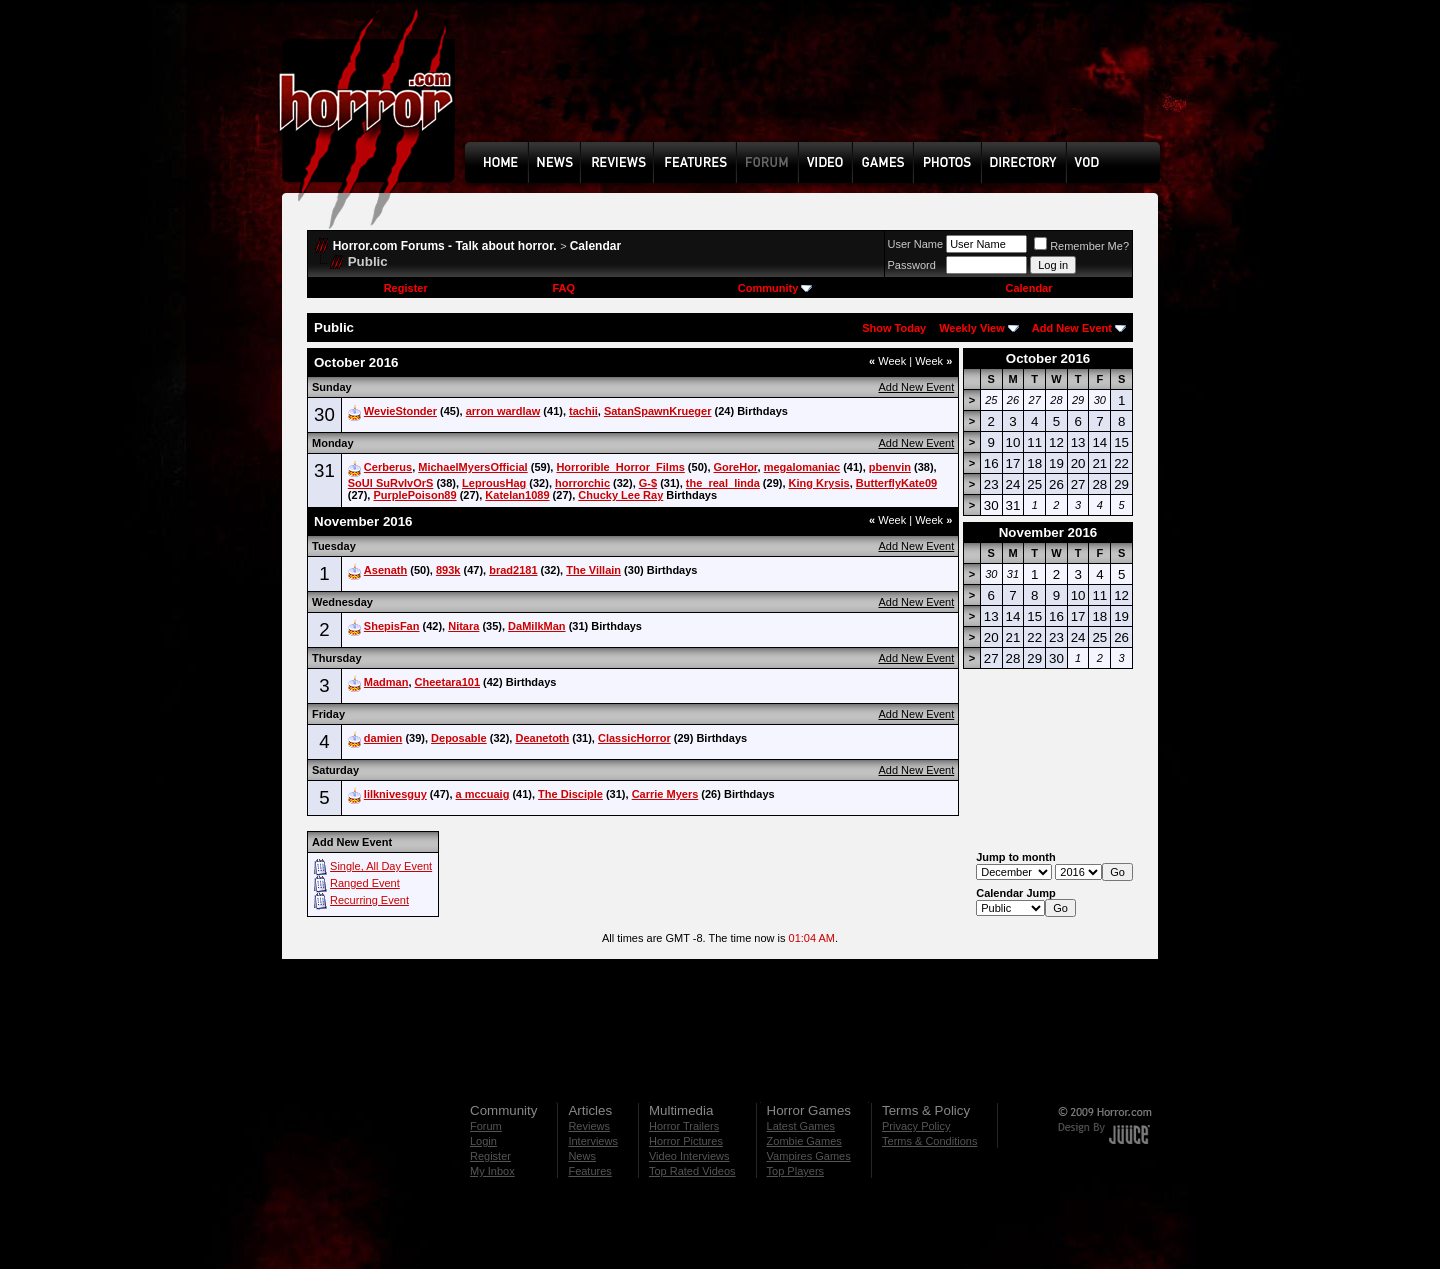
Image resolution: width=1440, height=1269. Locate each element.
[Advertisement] (819, 86)
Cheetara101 (447, 682)
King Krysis (819, 483)
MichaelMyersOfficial (472, 467)
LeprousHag (494, 483)
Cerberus (388, 467)
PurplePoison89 (414, 495)
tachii (583, 411)
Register (406, 288)
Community (775, 288)
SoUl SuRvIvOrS (391, 483)
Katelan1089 (517, 495)
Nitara (463, 626)
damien (383, 738)
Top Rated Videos (692, 1171)
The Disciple (570, 794)
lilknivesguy (395, 794)
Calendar (595, 246)
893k (448, 570)
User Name (916, 244)
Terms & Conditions (929, 1141)
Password (912, 265)
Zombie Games (804, 1141)
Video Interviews (689, 1156)
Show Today (894, 328)
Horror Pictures (686, 1141)
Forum (486, 1126)
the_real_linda (723, 483)
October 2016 (1048, 358)
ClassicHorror (634, 738)
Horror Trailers (684, 1126)
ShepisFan (392, 626)
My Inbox (492, 1171)
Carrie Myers (665, 794)
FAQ (563, 288)
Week (887, 361)
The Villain (593, 570)
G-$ (648, 483)
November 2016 (1048, 532)
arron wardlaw (503, 411)
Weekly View (972, 328)
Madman (386, 682)
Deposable (459, 738)
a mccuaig (483, 794)
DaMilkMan (536, 626)
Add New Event (1072, 328)
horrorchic (582, 483)
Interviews (593, 1141)
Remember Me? (1081, 246)
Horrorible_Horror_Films (620, 467)
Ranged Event (365, 883)
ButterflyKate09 (896, 483)
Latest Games (801, 1126)
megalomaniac (802, 467)
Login (483, 1141)
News (582, 1156)
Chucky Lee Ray (620, 495)
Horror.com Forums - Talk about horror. (445, 246)
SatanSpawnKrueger (658, 411)
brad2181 (513, 570)
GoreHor (736, 467)
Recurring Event (369, 900)
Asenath (385, 570)
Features (589, 1171)
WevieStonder (400, 411)
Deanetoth (542, 738)
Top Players (795, 1171)
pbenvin (890, 467)
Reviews (589, 1126)
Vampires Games (809, 1156)
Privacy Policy (916, 1126)
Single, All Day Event (381, 866)
